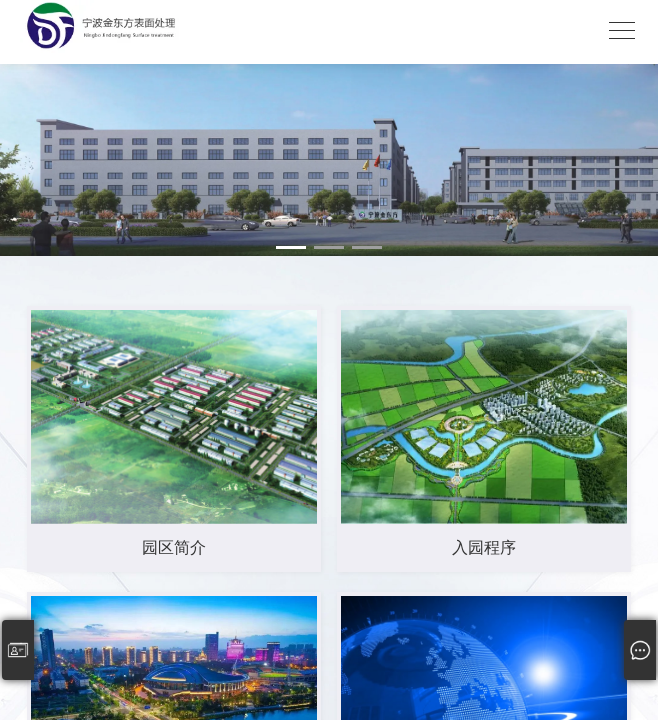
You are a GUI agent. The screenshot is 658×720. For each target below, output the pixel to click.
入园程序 (484, 547)
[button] (291, 247)
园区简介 (174, 547)
